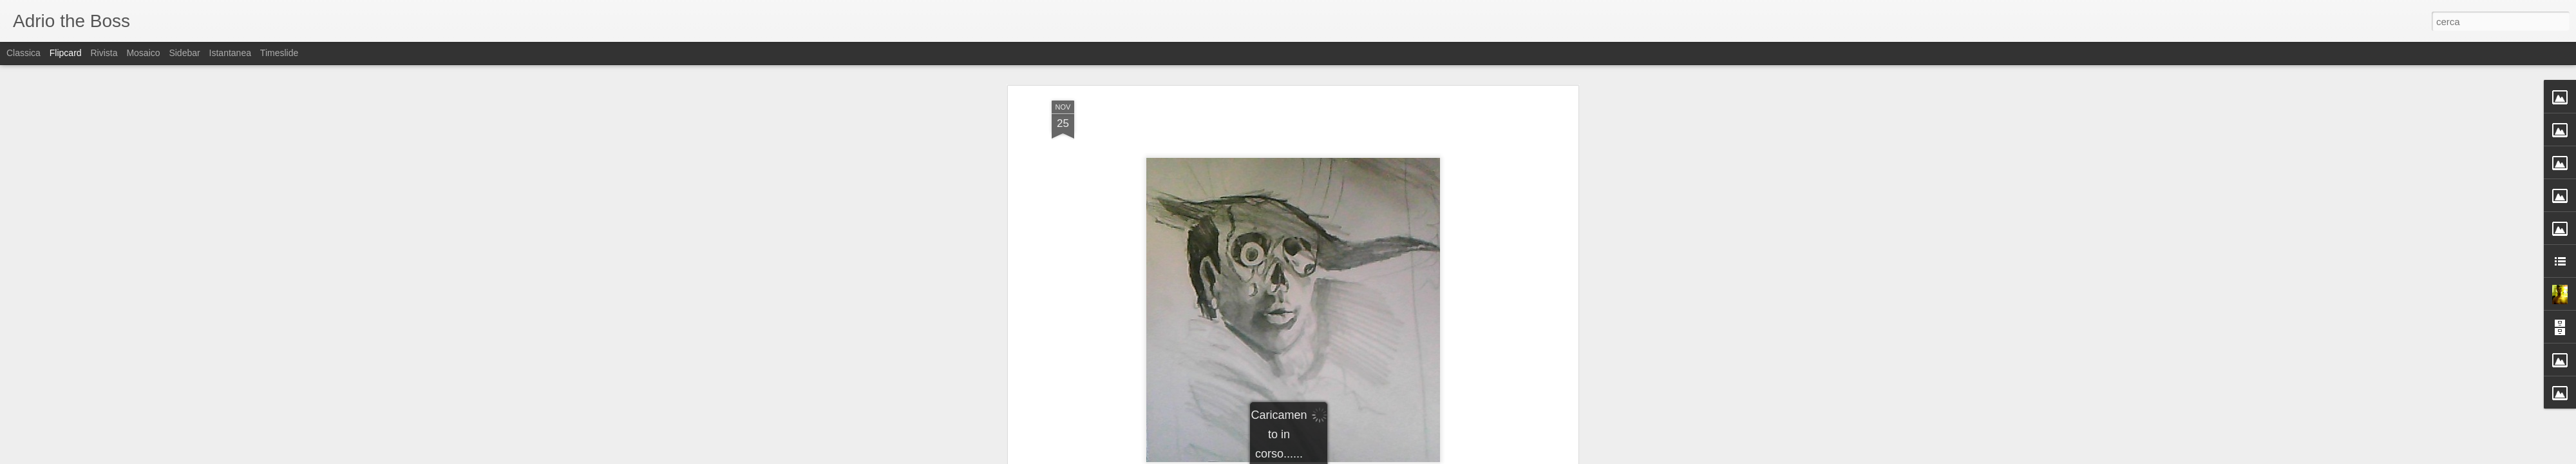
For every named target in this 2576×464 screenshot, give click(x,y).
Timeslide (279, 53)
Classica (23, 53)
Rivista (103, 53)
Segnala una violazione (1380, 457)
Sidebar (184, 53)
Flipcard (66, 53)
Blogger (1328, 457)
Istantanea (230, 53)
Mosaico (143, 53)
